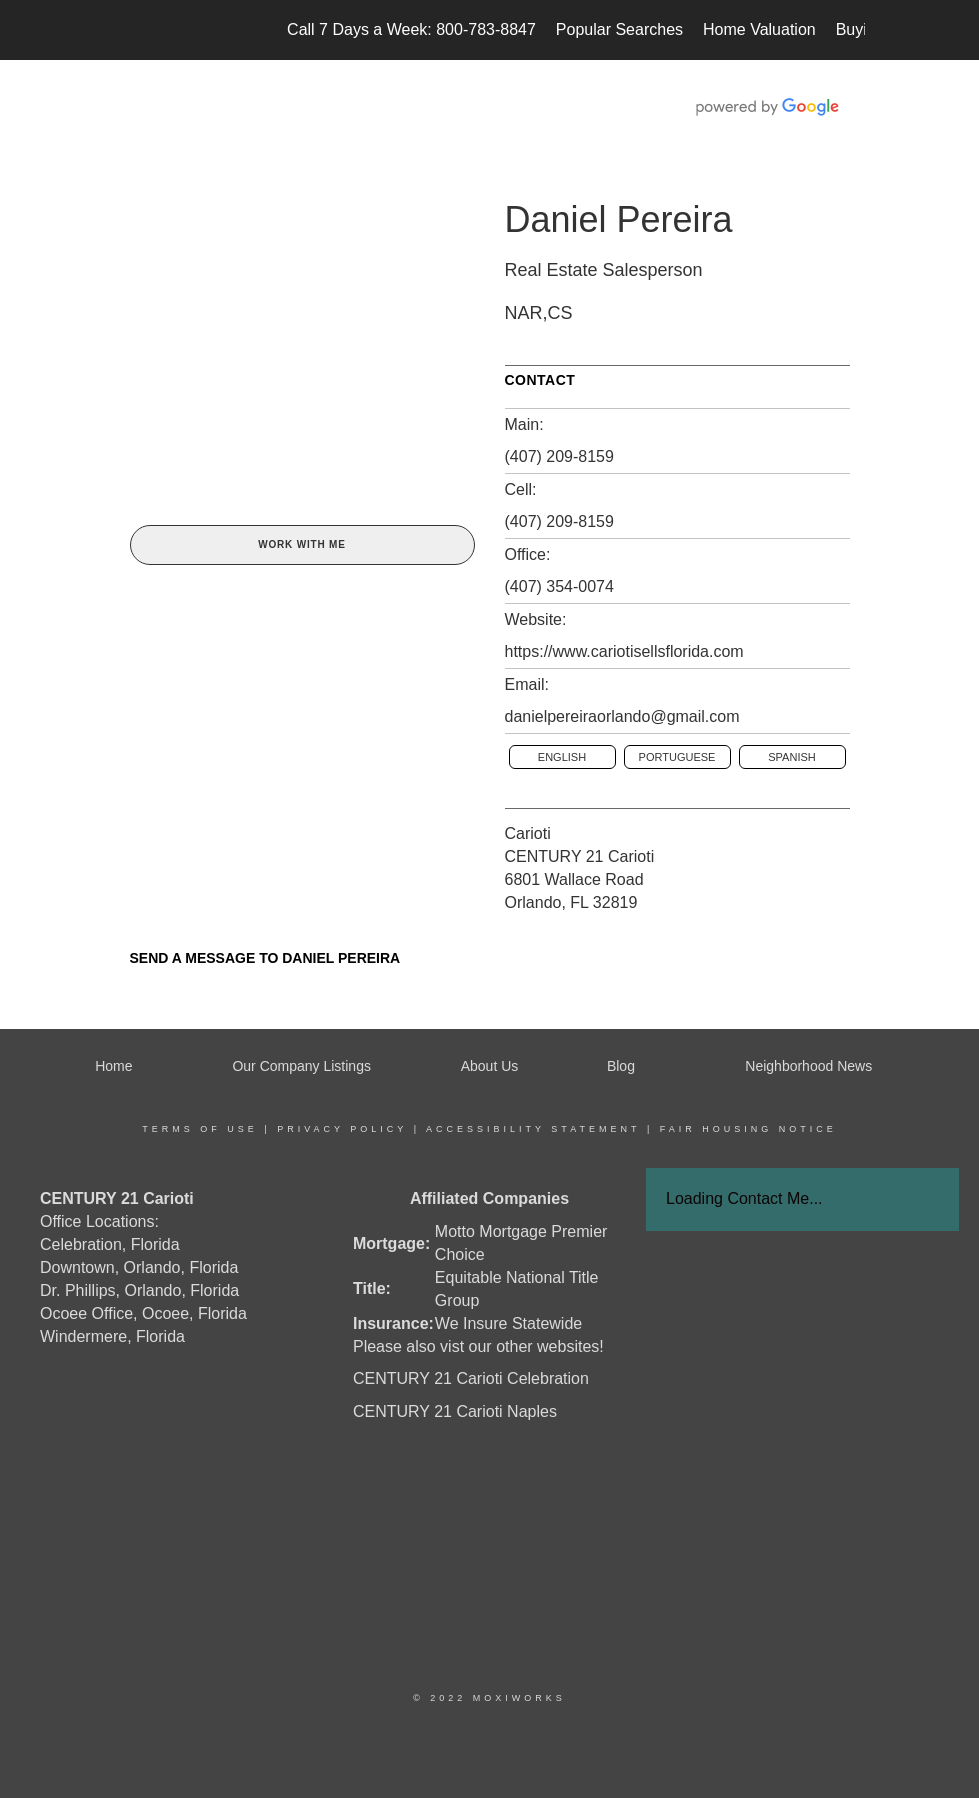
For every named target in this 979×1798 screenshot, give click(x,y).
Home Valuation (759, 29)
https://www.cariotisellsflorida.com (624, 651)
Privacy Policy (342, 1129)
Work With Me (301, 544)
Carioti (528, 833)
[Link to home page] (125, 30)
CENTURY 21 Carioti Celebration (471, 1378)
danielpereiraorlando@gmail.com (622, 716)
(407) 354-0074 (559, 586)
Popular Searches (619, 29)
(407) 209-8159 (559, 456)
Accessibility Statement (533, 1129)
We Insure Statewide (508, 1323)
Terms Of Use (200, 1129)
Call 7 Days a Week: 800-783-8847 (411, 29)
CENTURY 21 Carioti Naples (455, 1411)
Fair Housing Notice (748, 1129)
